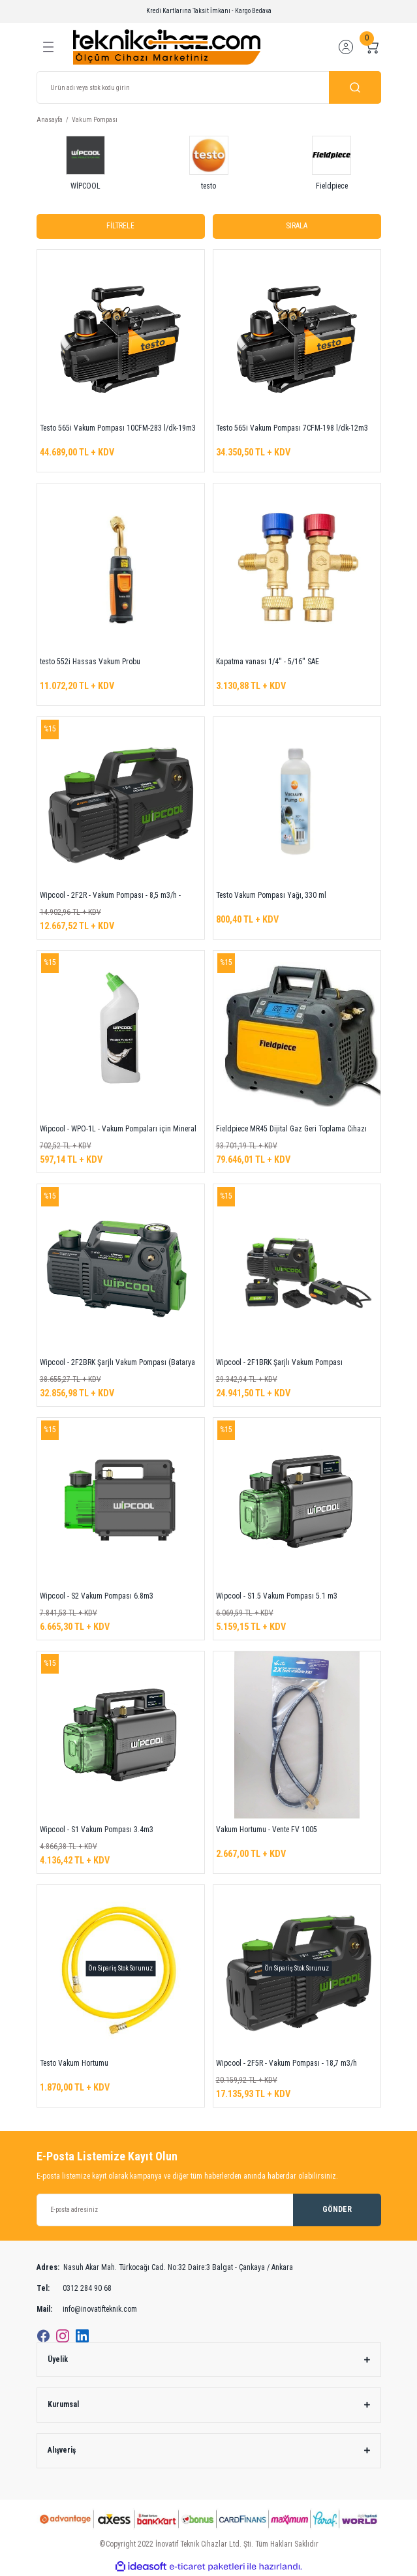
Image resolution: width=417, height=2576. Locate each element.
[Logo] (166, 46)
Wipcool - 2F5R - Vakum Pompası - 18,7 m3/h (286, 2063)
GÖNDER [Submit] (337, 2209)
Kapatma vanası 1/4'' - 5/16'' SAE (267, 661)
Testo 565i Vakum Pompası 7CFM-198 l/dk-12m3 (292, 428)
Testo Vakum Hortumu (74, 2063)
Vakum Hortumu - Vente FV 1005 (266, 1829)
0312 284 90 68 (74, 2288)
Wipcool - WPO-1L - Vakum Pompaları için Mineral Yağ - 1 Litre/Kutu (118, 1130)
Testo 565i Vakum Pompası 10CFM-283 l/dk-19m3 (118, 428)
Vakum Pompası (94, 119)
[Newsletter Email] (209, 2210)
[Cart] (372, 47)
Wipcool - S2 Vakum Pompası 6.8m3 (96, 1596)
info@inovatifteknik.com (87, 2309)
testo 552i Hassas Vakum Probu (90, 661)
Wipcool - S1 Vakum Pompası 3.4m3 (96, 1829)
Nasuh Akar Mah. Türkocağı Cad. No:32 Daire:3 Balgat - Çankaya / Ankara (165, 2268)
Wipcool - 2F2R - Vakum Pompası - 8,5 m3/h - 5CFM (110, 897)
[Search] (209, 87)
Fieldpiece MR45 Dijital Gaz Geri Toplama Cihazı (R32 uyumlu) (291, 1130)
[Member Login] (346, 47)
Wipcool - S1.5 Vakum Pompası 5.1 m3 (276, 1596)
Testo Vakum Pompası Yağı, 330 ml (271, 895)
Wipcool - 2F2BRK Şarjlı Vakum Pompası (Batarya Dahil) (117, 1364)
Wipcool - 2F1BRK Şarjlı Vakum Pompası (279, 1362)
